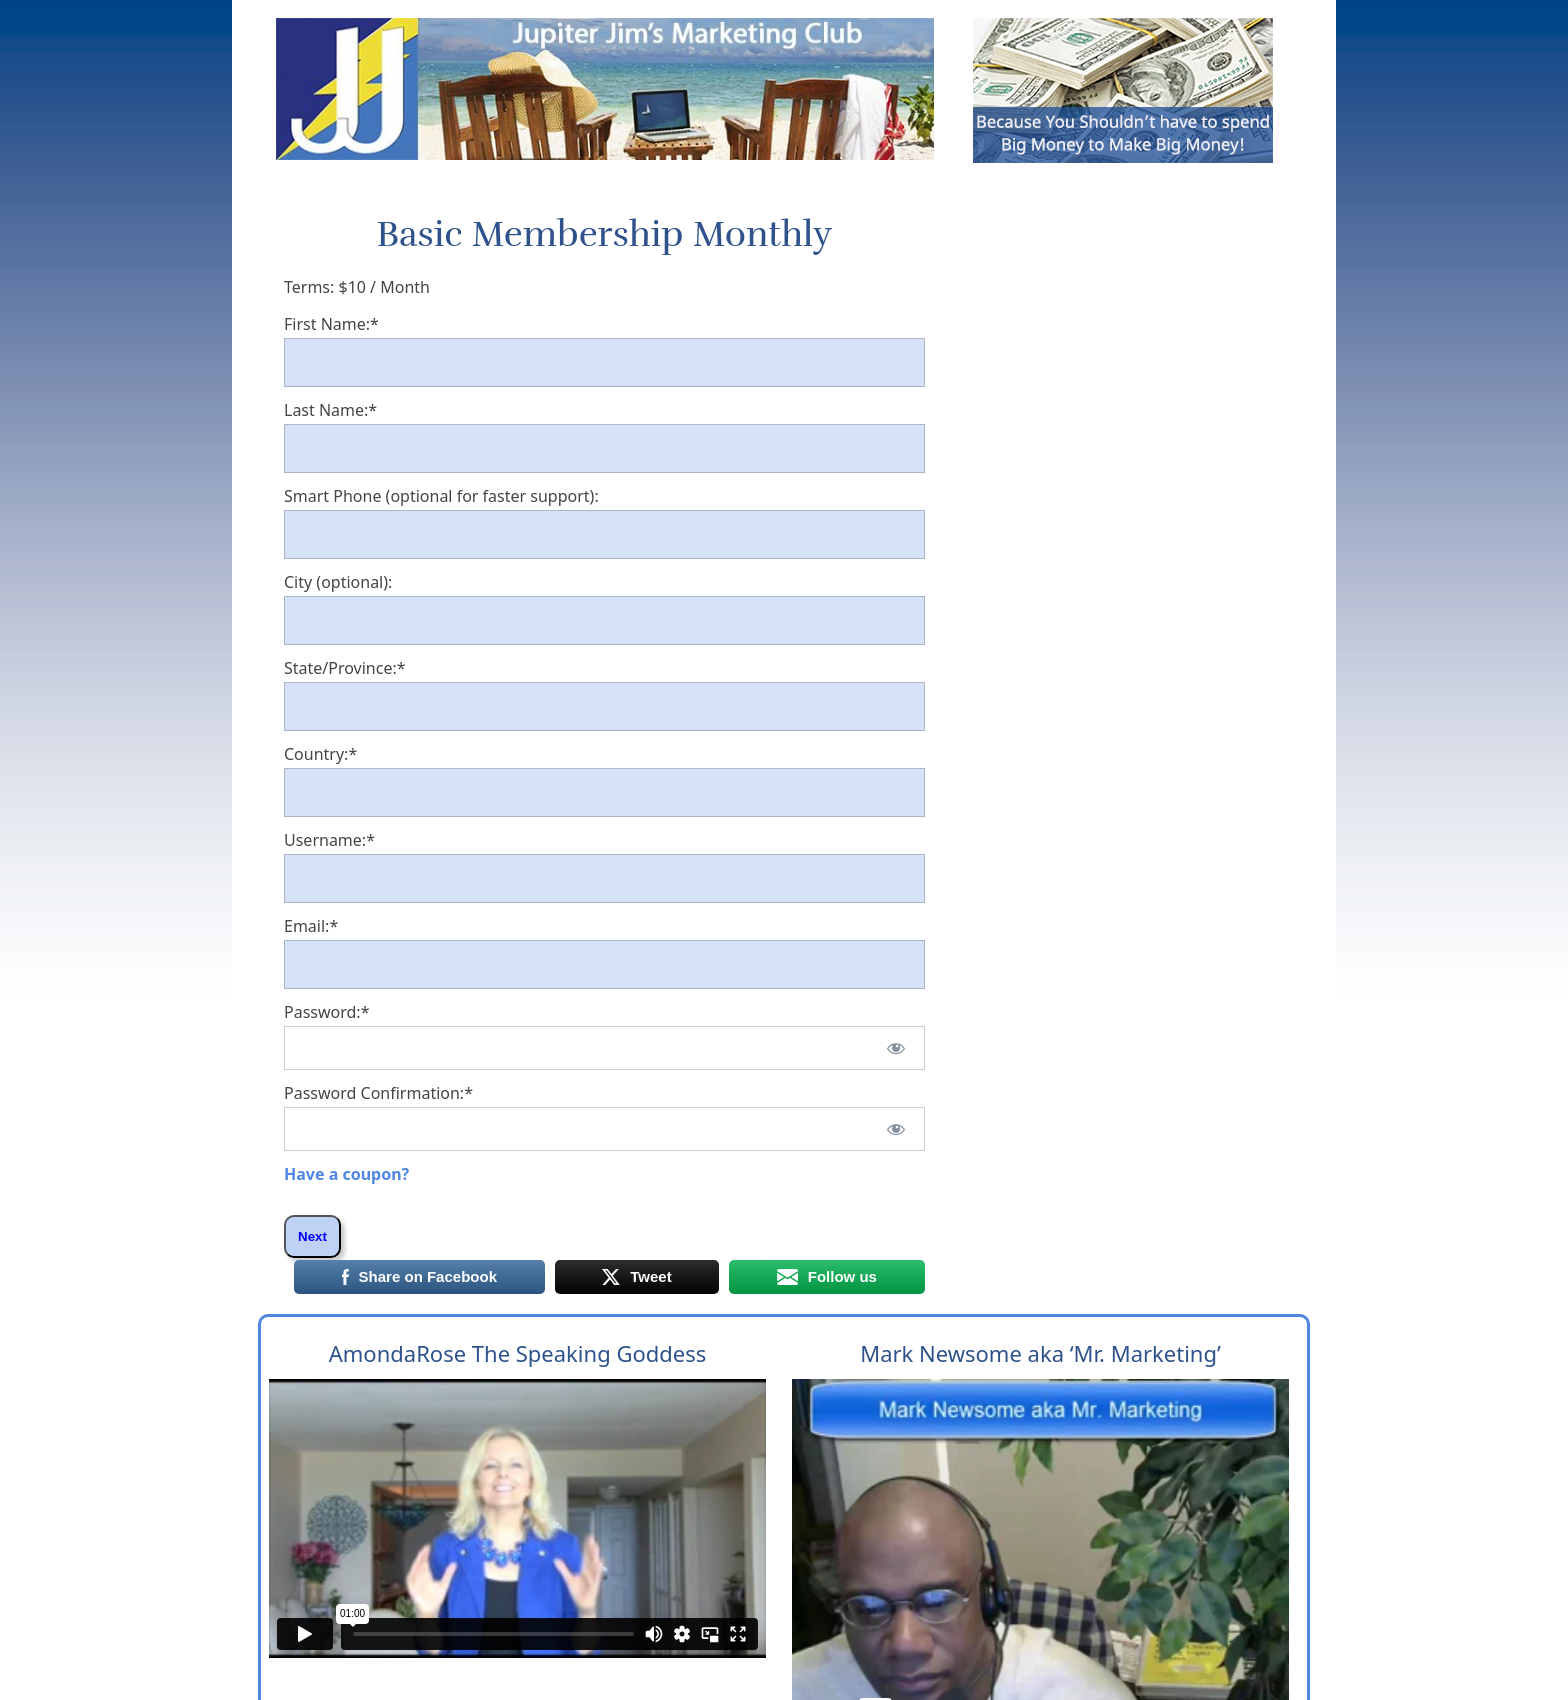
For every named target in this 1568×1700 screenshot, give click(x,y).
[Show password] (895, 1048)
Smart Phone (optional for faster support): (441, 496)
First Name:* (331, 324)
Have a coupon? (346, 1174)
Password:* (326, 1012)
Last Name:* (330, 410)
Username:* (329, 840)
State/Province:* (345, 668)
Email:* (311, 926)
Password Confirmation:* (378, 1093)
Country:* (320, 754)
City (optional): (338, 582)
